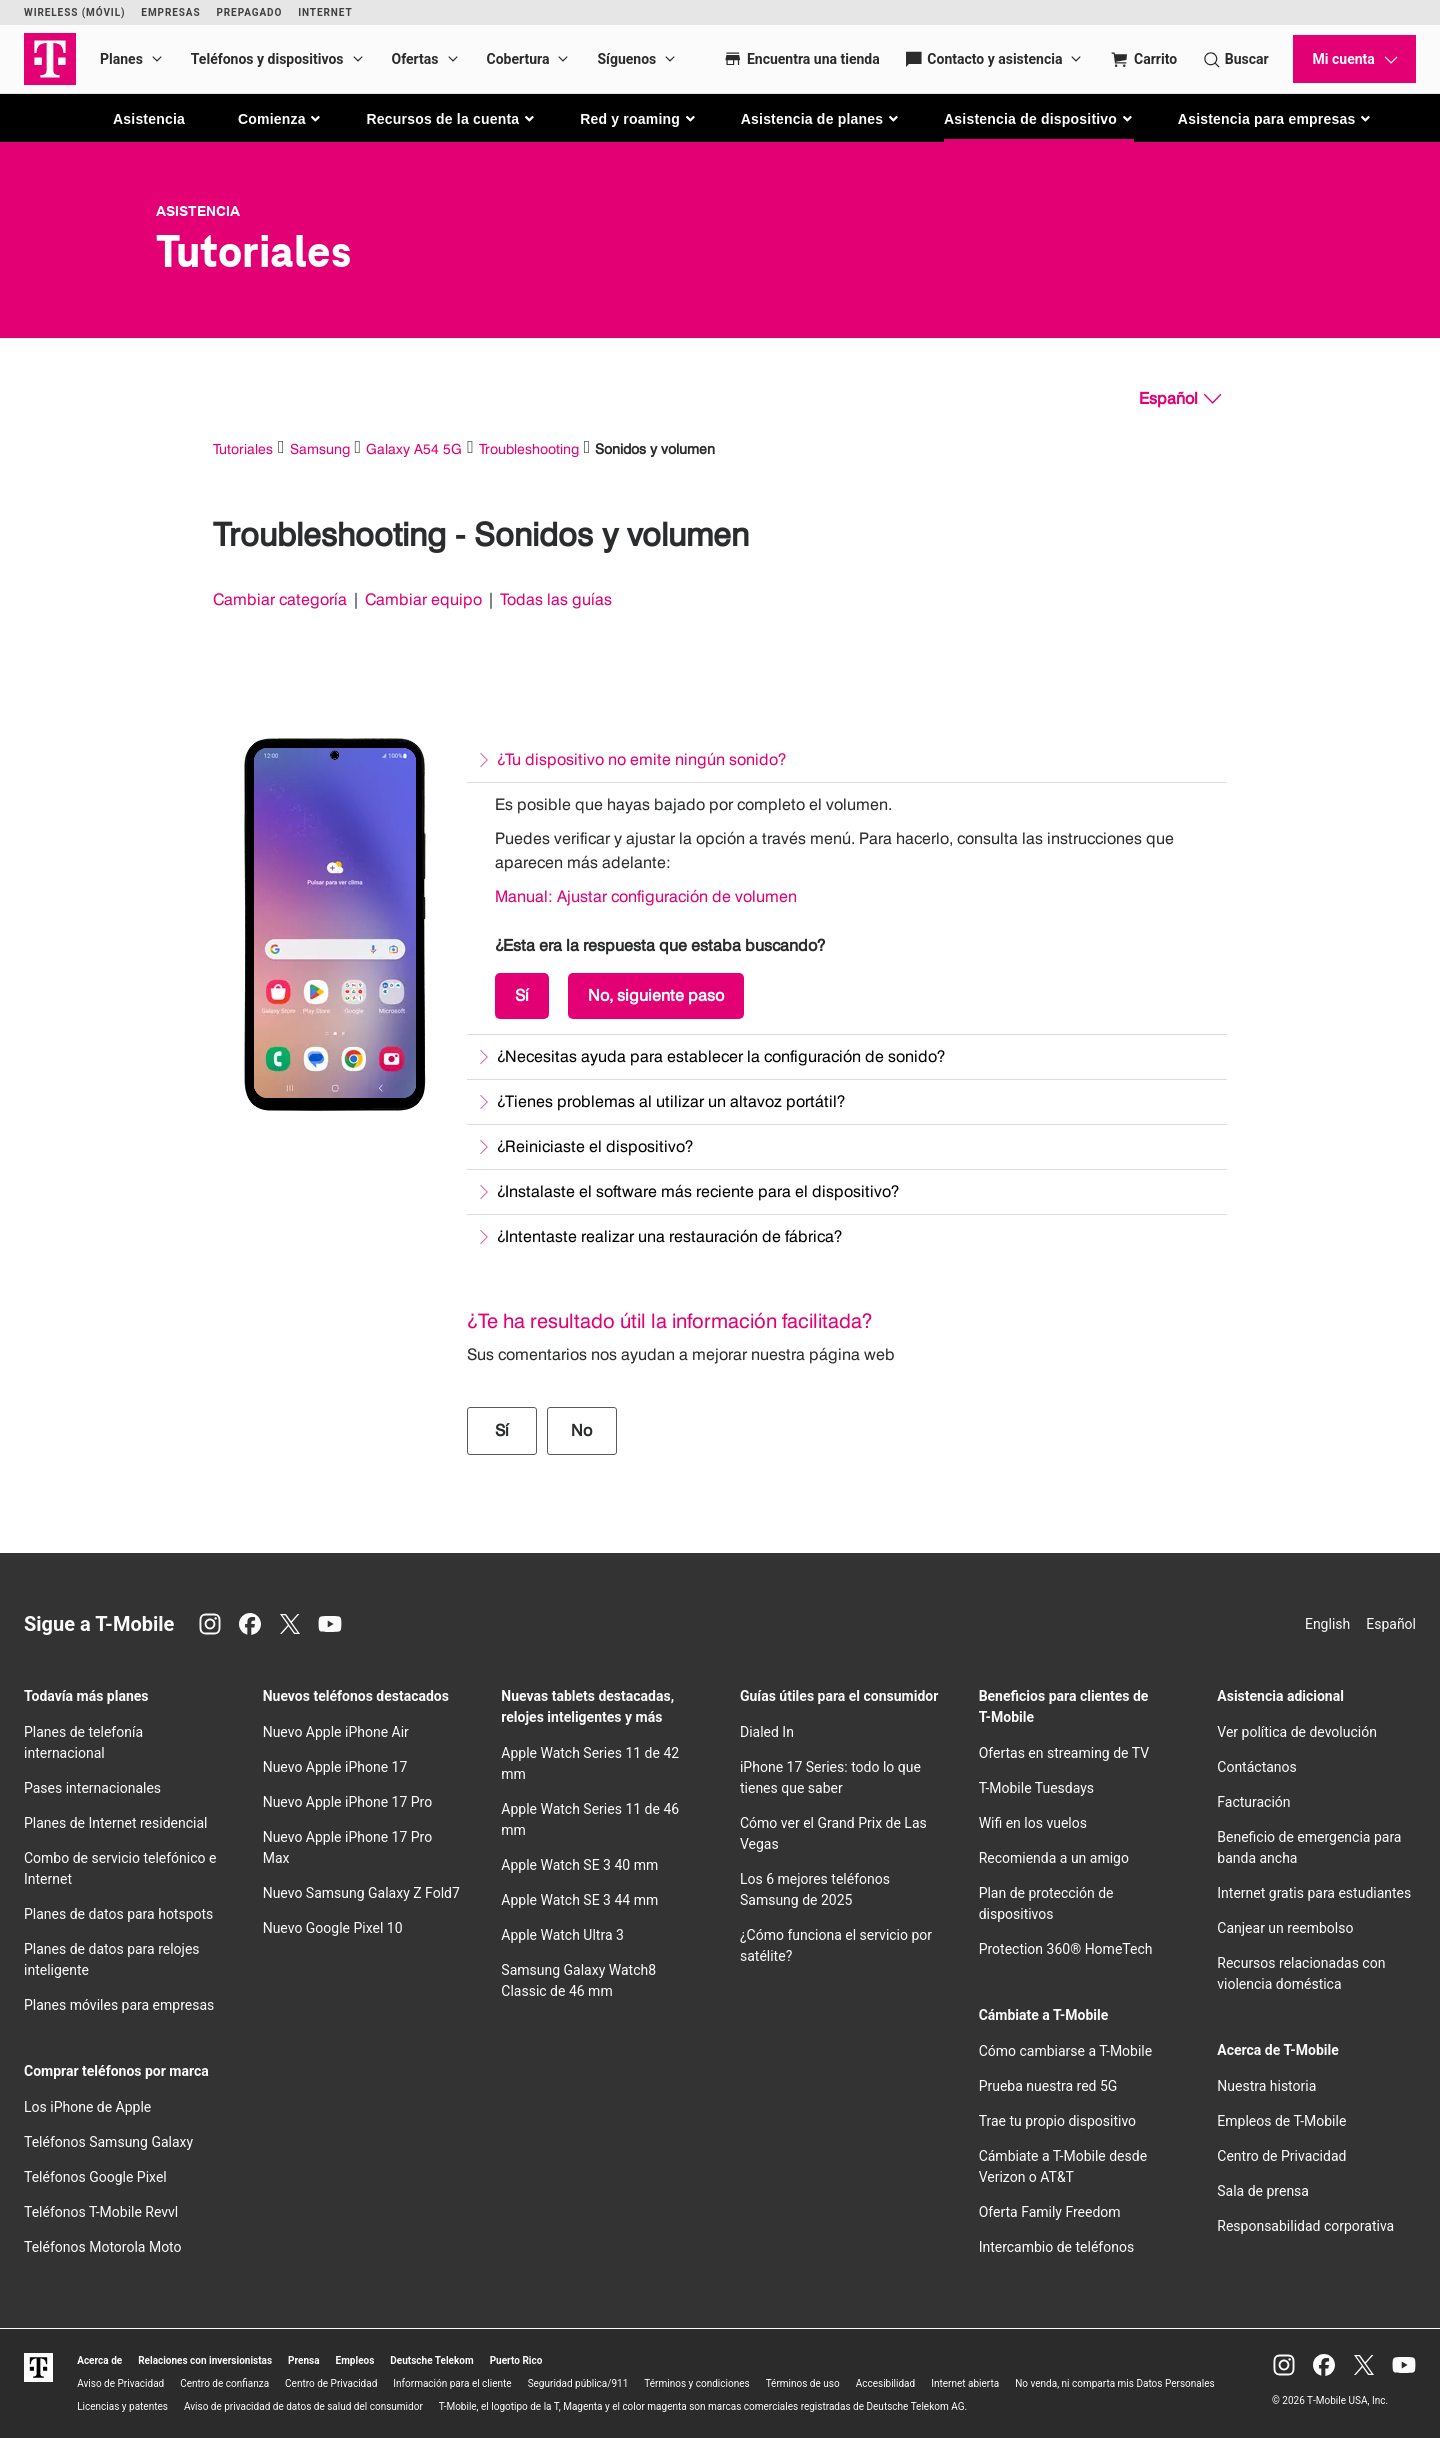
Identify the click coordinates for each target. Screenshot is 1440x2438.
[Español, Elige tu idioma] (1180, 399)
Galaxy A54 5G (414, 448)
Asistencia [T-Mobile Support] (198, 211)
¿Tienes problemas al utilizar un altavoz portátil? (671, 1101)
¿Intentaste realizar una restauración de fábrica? (669, 1236)
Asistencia (149, 119)
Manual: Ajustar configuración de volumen (646, 896)
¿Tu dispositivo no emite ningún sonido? (641, 759)
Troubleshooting (529, 448)
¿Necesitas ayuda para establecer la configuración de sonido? (721, 1056)
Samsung (320, 448)
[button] (280, 119)
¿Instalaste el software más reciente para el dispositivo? (698, 1191)
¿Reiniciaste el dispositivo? (595, 1146)
